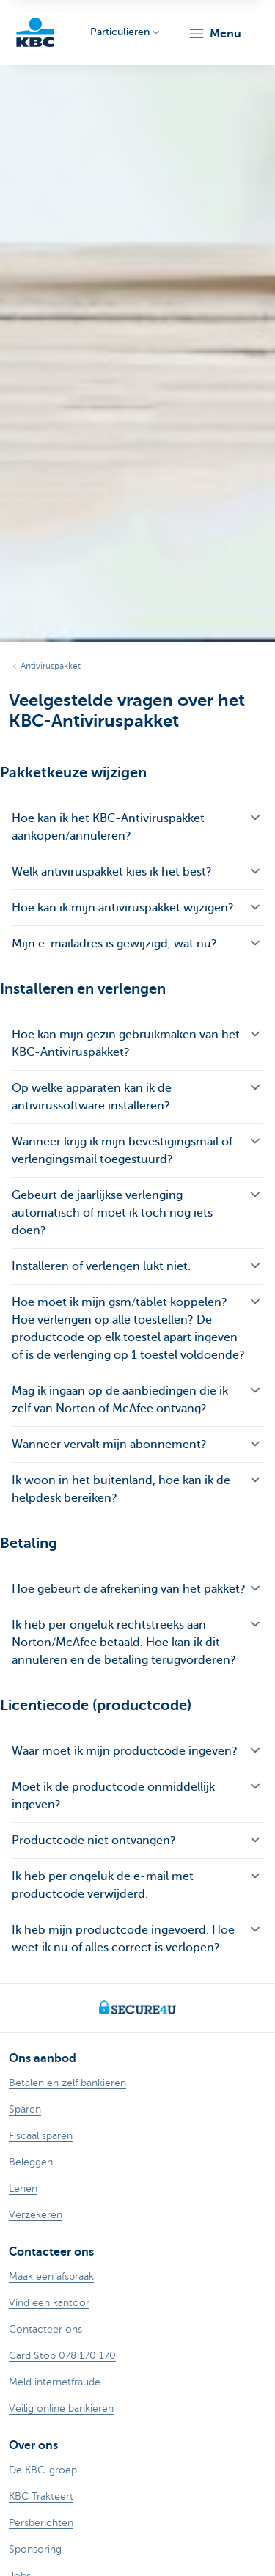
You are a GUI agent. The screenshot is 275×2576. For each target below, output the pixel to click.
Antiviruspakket (51, 666)
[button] (214, 33)
